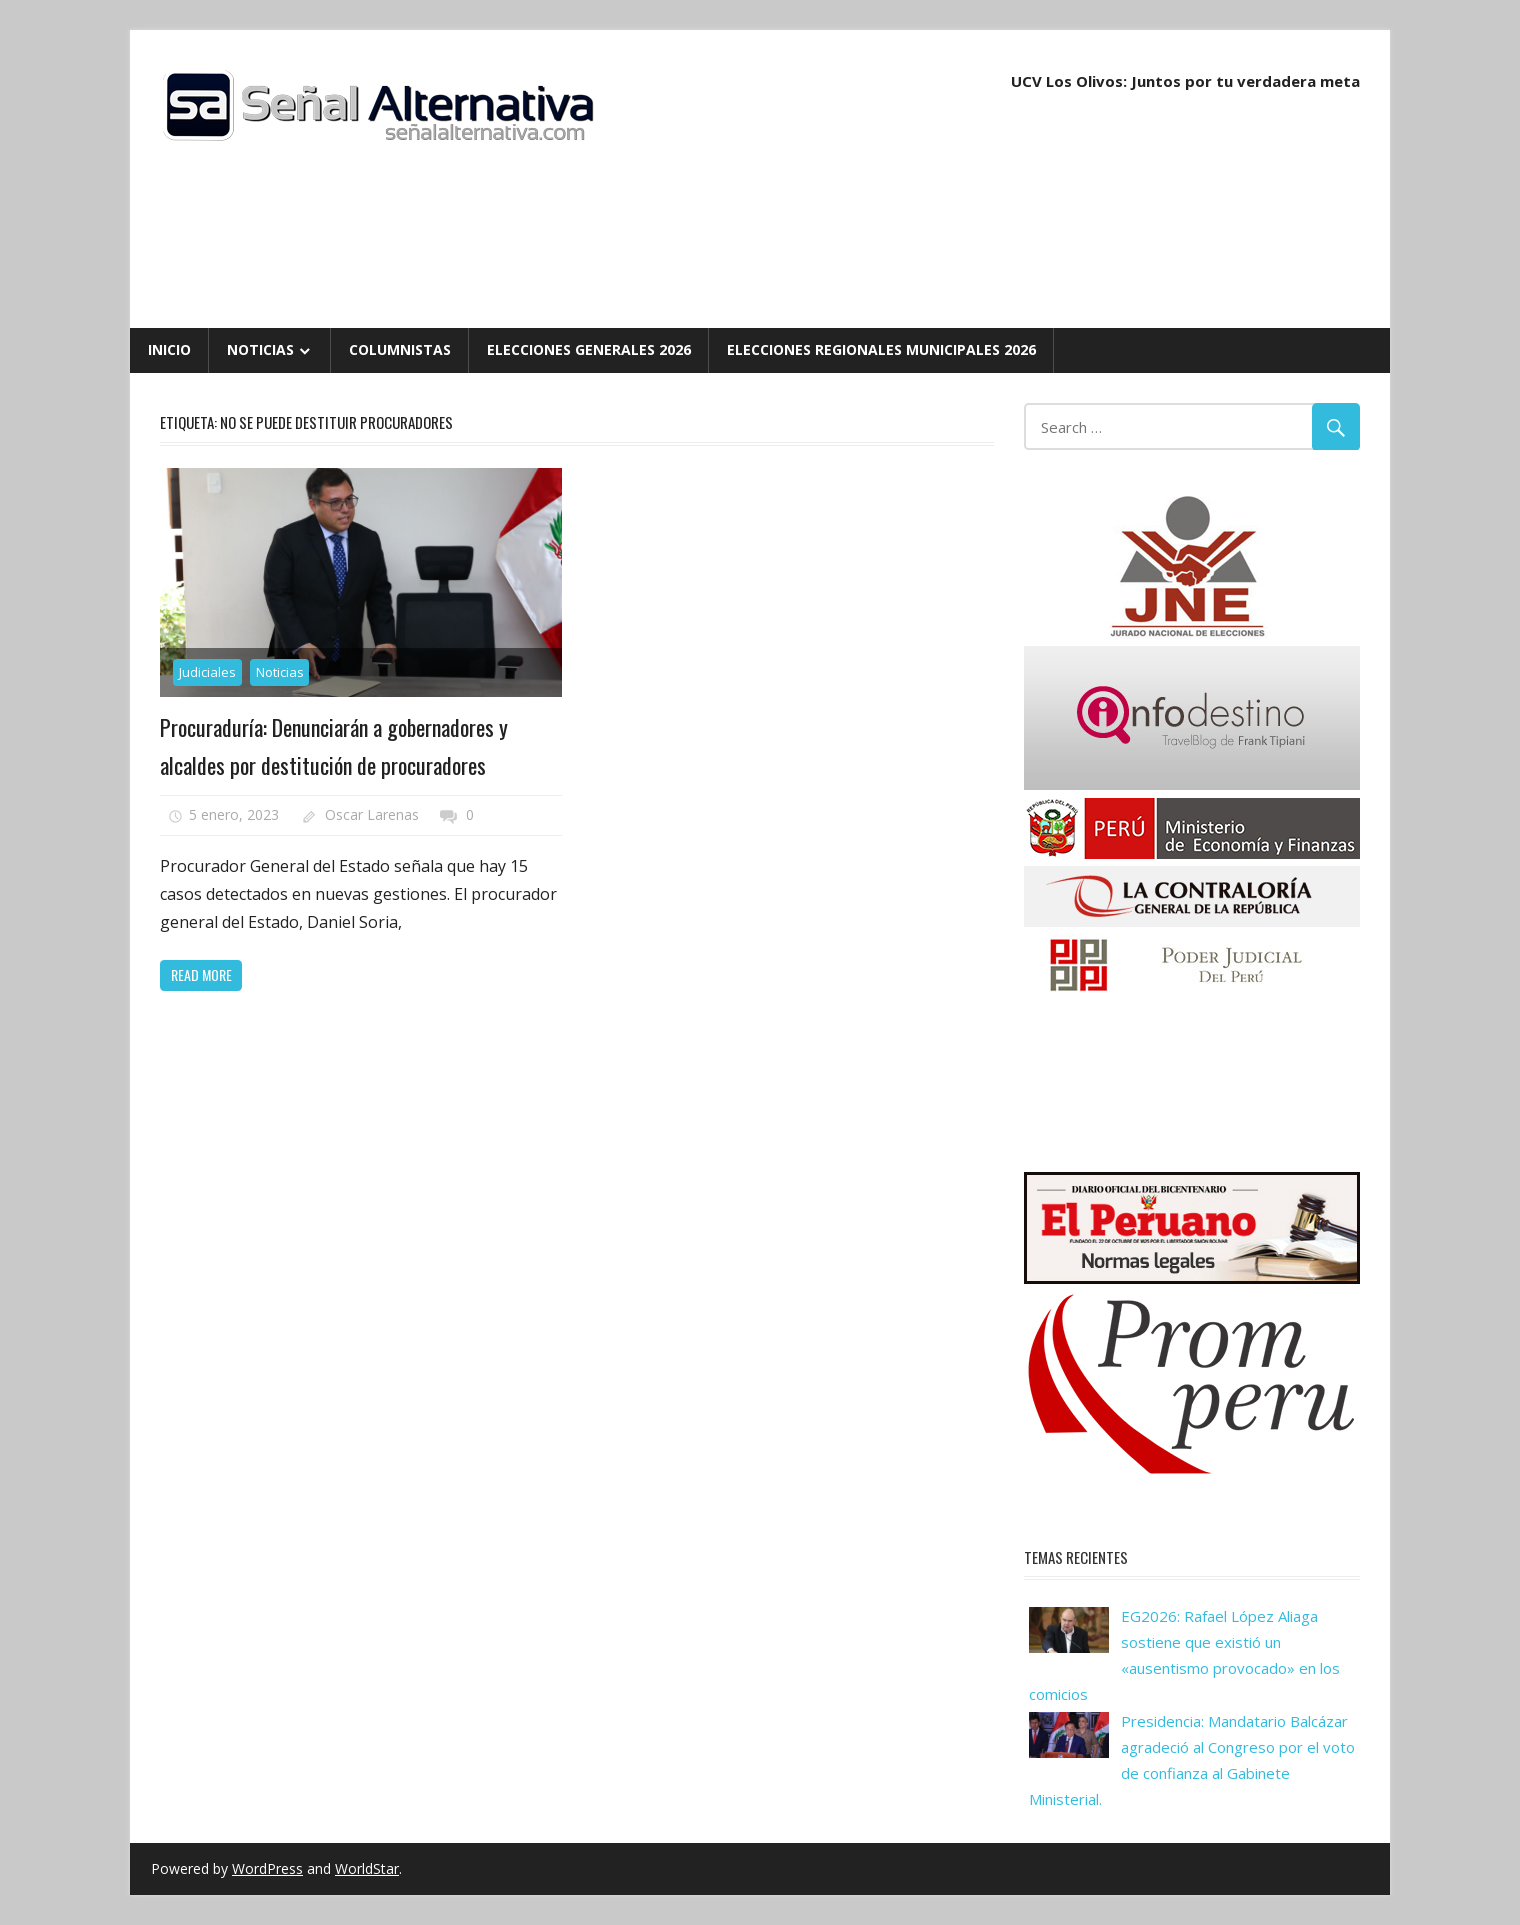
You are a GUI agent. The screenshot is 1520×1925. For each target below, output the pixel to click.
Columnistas (400, 349)
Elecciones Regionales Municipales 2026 (881, 349)
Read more (201, 974)
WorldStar (367, 1868)
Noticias (260, 349)
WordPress (267, 1868)
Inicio (169, 349)
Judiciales (207, 672)
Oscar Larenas (372, 814)
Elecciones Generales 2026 (589, 349)
